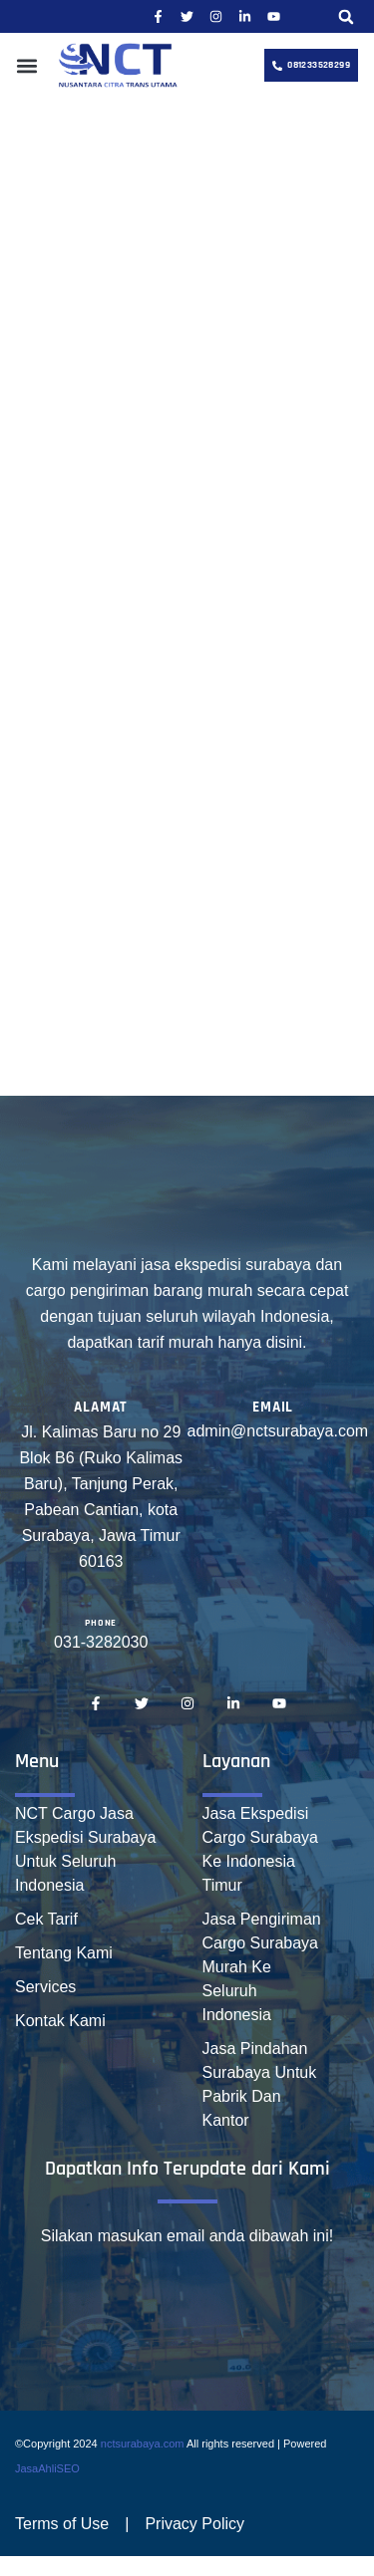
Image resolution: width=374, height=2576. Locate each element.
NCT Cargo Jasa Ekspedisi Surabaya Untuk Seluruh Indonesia (85, 1849)
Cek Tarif (46, 1919)
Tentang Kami (64, 1952)
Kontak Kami (60, 2020)
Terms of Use (62, 2523)
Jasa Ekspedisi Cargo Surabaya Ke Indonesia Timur (260, 1849)
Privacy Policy (194, 2523)
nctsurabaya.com (143, 2443)
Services (45, 1986)
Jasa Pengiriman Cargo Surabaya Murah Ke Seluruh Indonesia (261, 1967)
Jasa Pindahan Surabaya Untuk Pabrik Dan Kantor (259, 2084)
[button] (345, 16)
